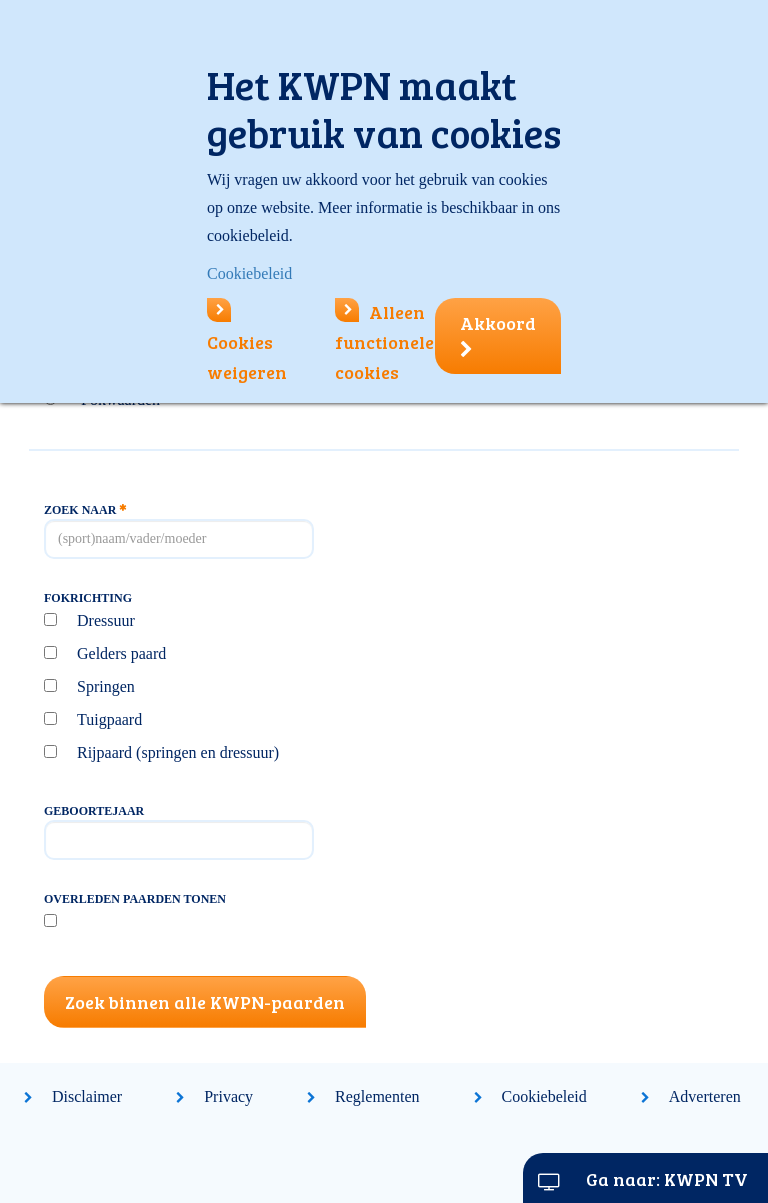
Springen (106, 686)
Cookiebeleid (544, 1096)
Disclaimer (87, 1096)
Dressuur (106, 620)
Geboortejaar (94, 811)
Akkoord (498, 335)
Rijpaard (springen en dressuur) (178, 752)
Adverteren (705, 1096)
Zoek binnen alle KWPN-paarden (205, 1002)
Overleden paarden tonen (135, 899)
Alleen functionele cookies (384, 342)
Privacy (228, 1096)
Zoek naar (85, 510)
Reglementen (377, 1096)
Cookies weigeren (247, 342)
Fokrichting (88, 598)
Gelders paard (121, 653)
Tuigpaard (109, 719)
